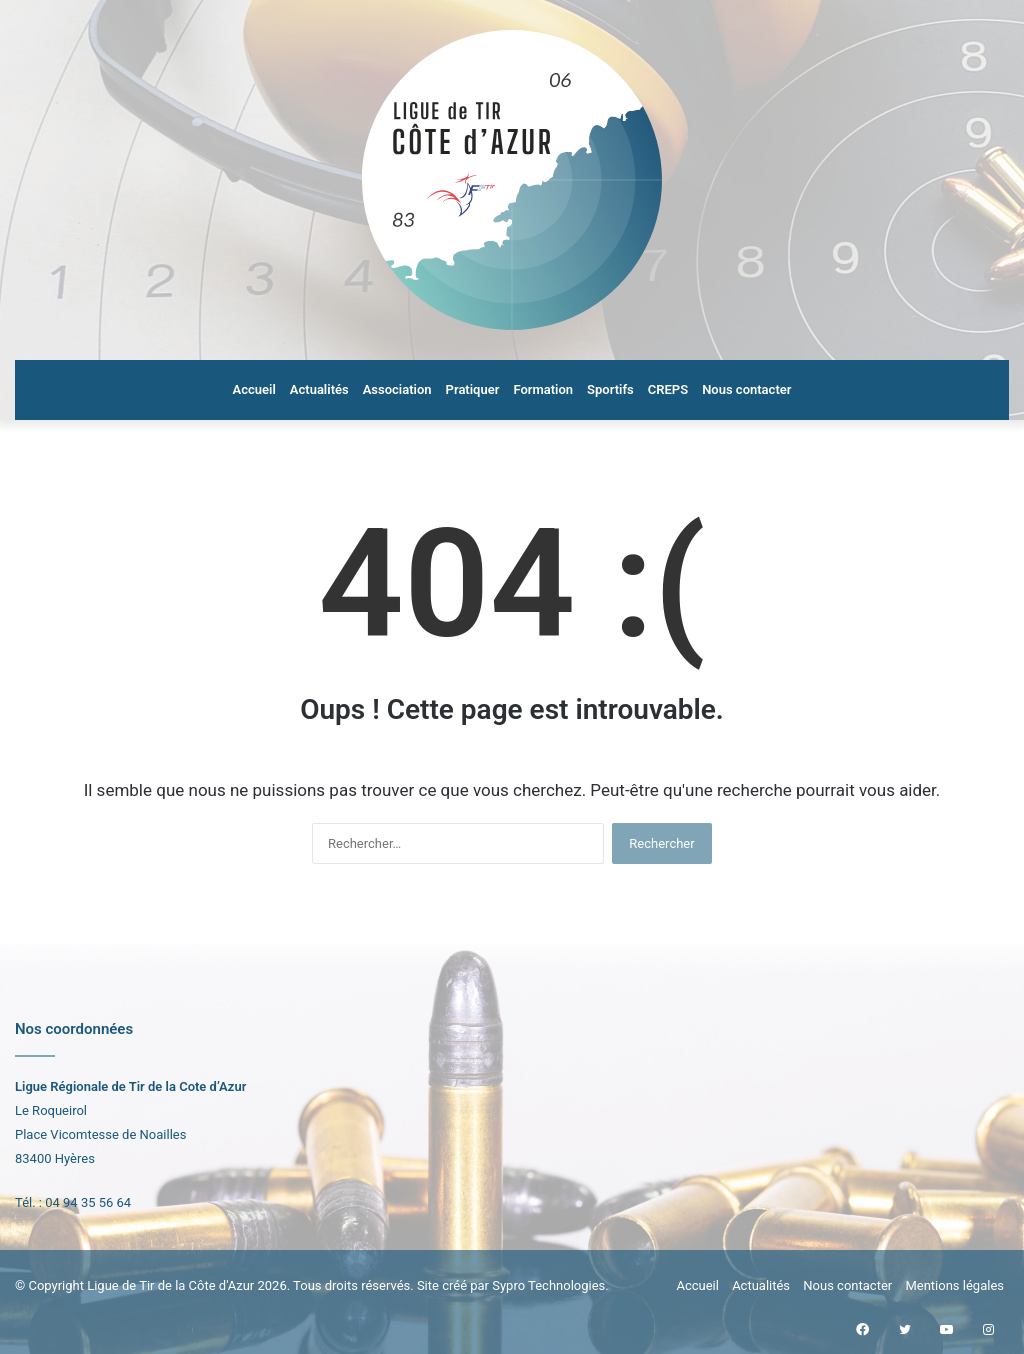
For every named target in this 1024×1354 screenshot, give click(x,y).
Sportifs (610, 389)
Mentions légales (954, 1285)
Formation (543, 389)
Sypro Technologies (548, 1285)
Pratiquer (473, 389)
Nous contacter (746, 389)
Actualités (319, 389)
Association (397, 389)
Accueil (254, 389)
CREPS (668, 389)
